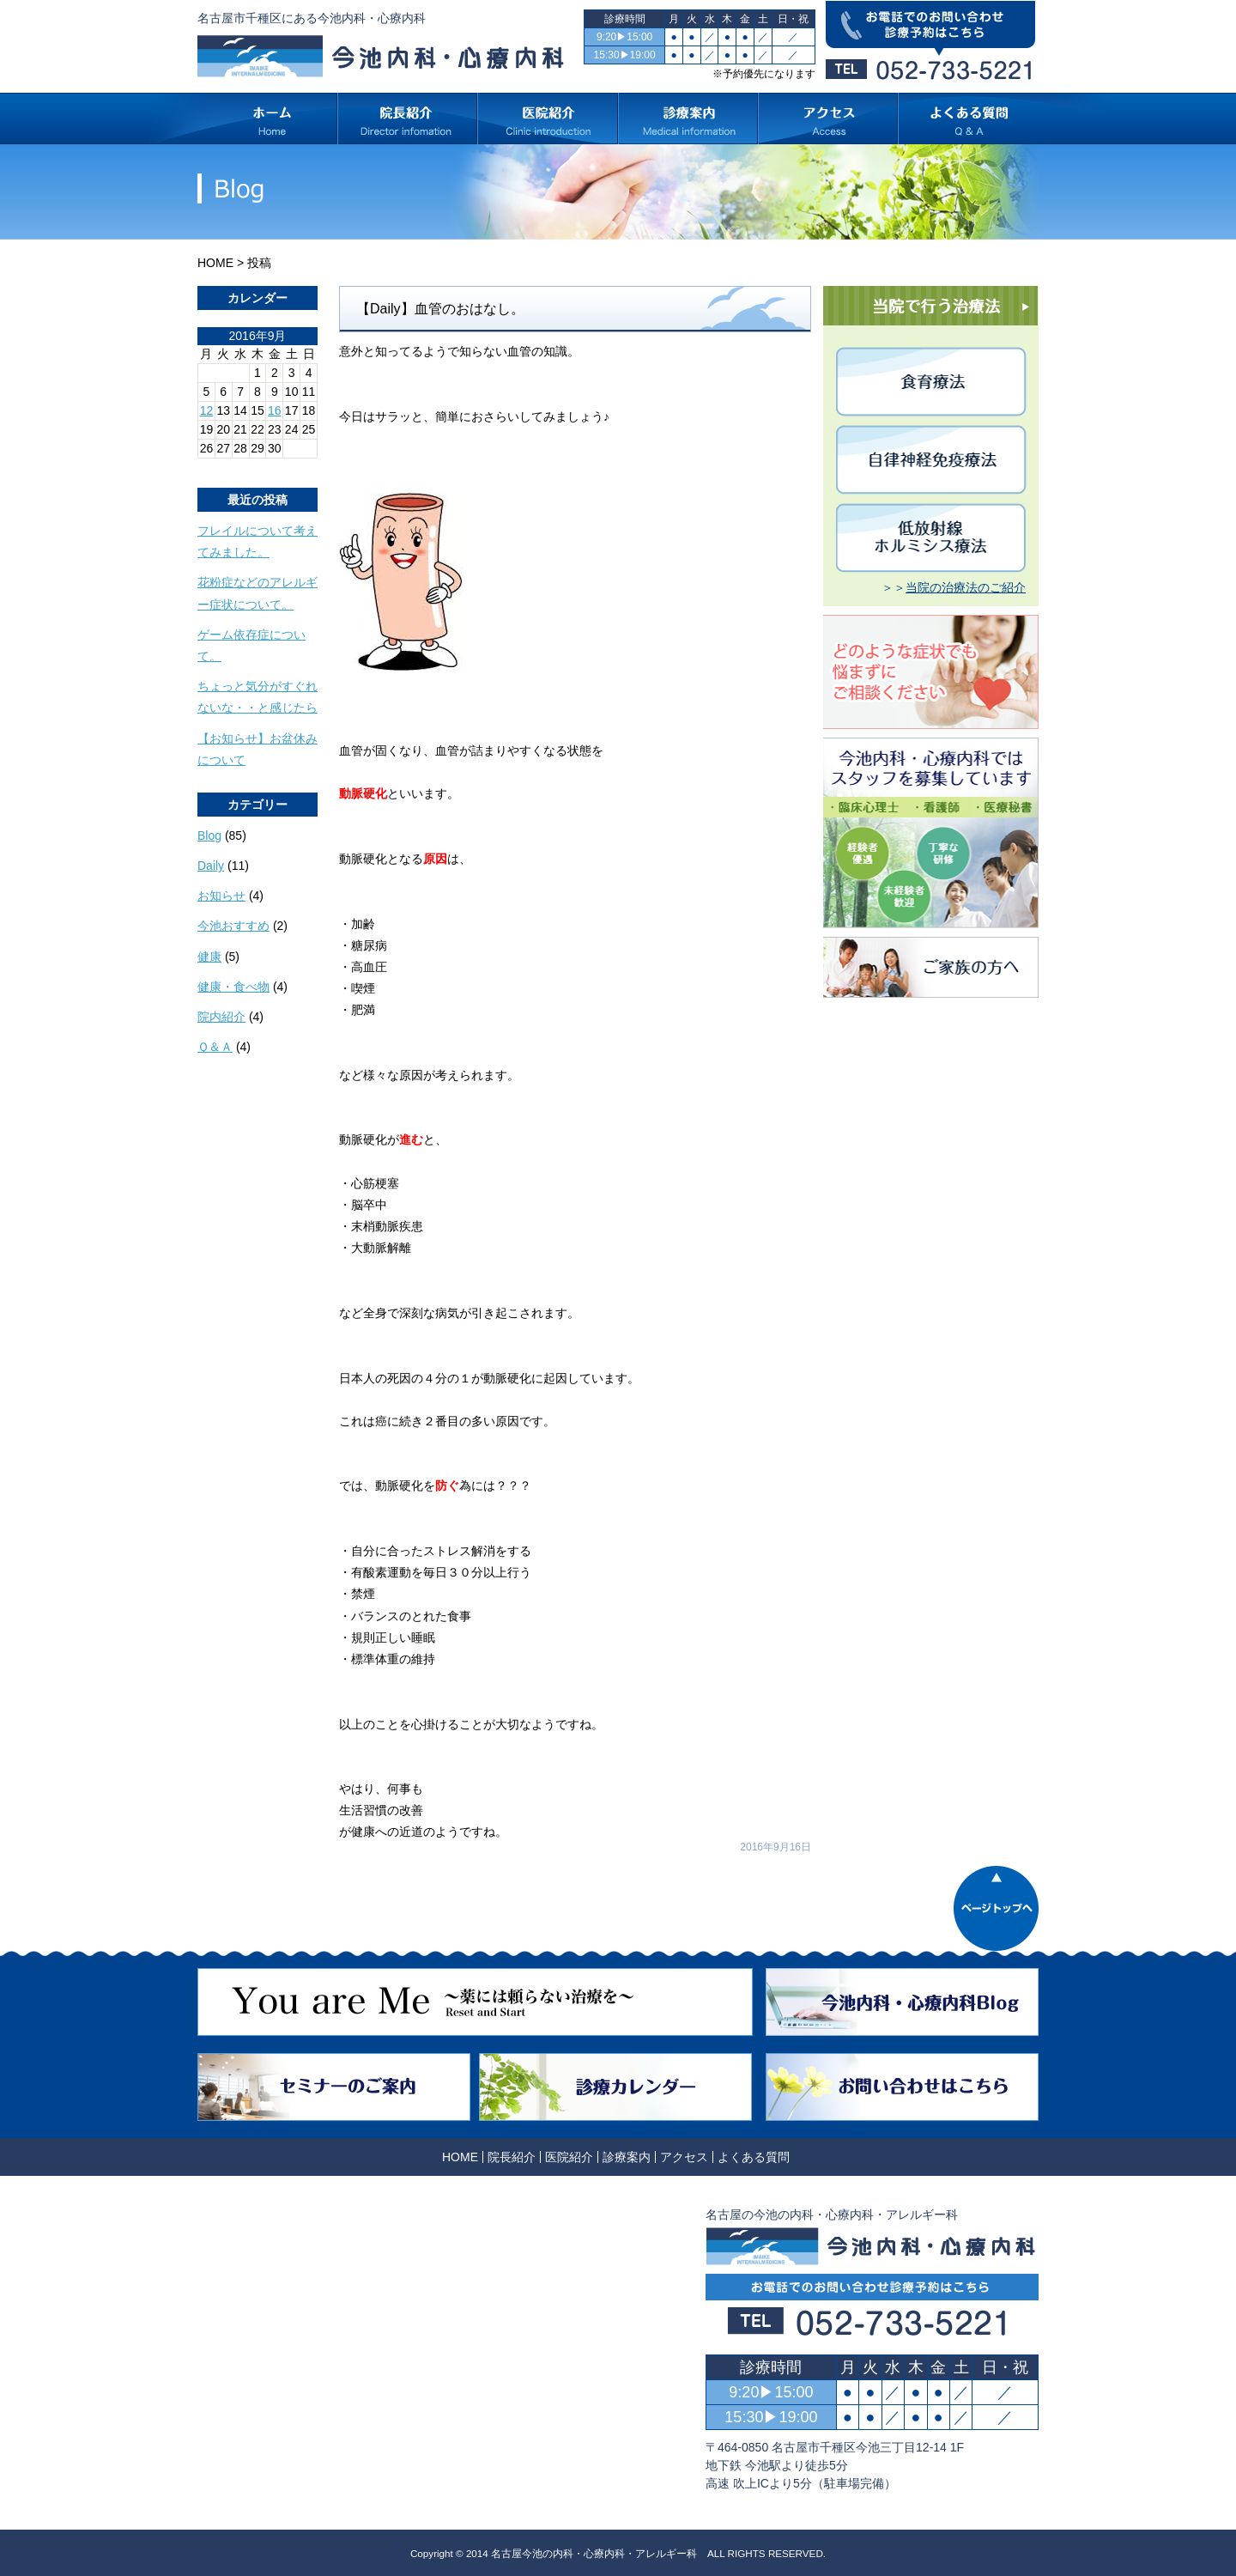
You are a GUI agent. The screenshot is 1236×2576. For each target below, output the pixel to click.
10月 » (253, 464)
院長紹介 (512, 2157)
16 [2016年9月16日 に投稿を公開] (275, 410)
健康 (209, 956)
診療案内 (627, 2157)
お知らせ (221, 895)
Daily (210, 865)
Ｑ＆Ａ (215, 1047)
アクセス (684, 2157)
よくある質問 (754, 2157)
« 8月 (211, 464)
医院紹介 (569, 2157)
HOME (215, 263)
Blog (209, 835)
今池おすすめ (233, 926)
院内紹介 (221, 1017)
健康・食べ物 (233, 986)
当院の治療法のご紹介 (966, 587)
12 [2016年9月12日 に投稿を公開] (207, 410)
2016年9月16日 (775, 1847)
